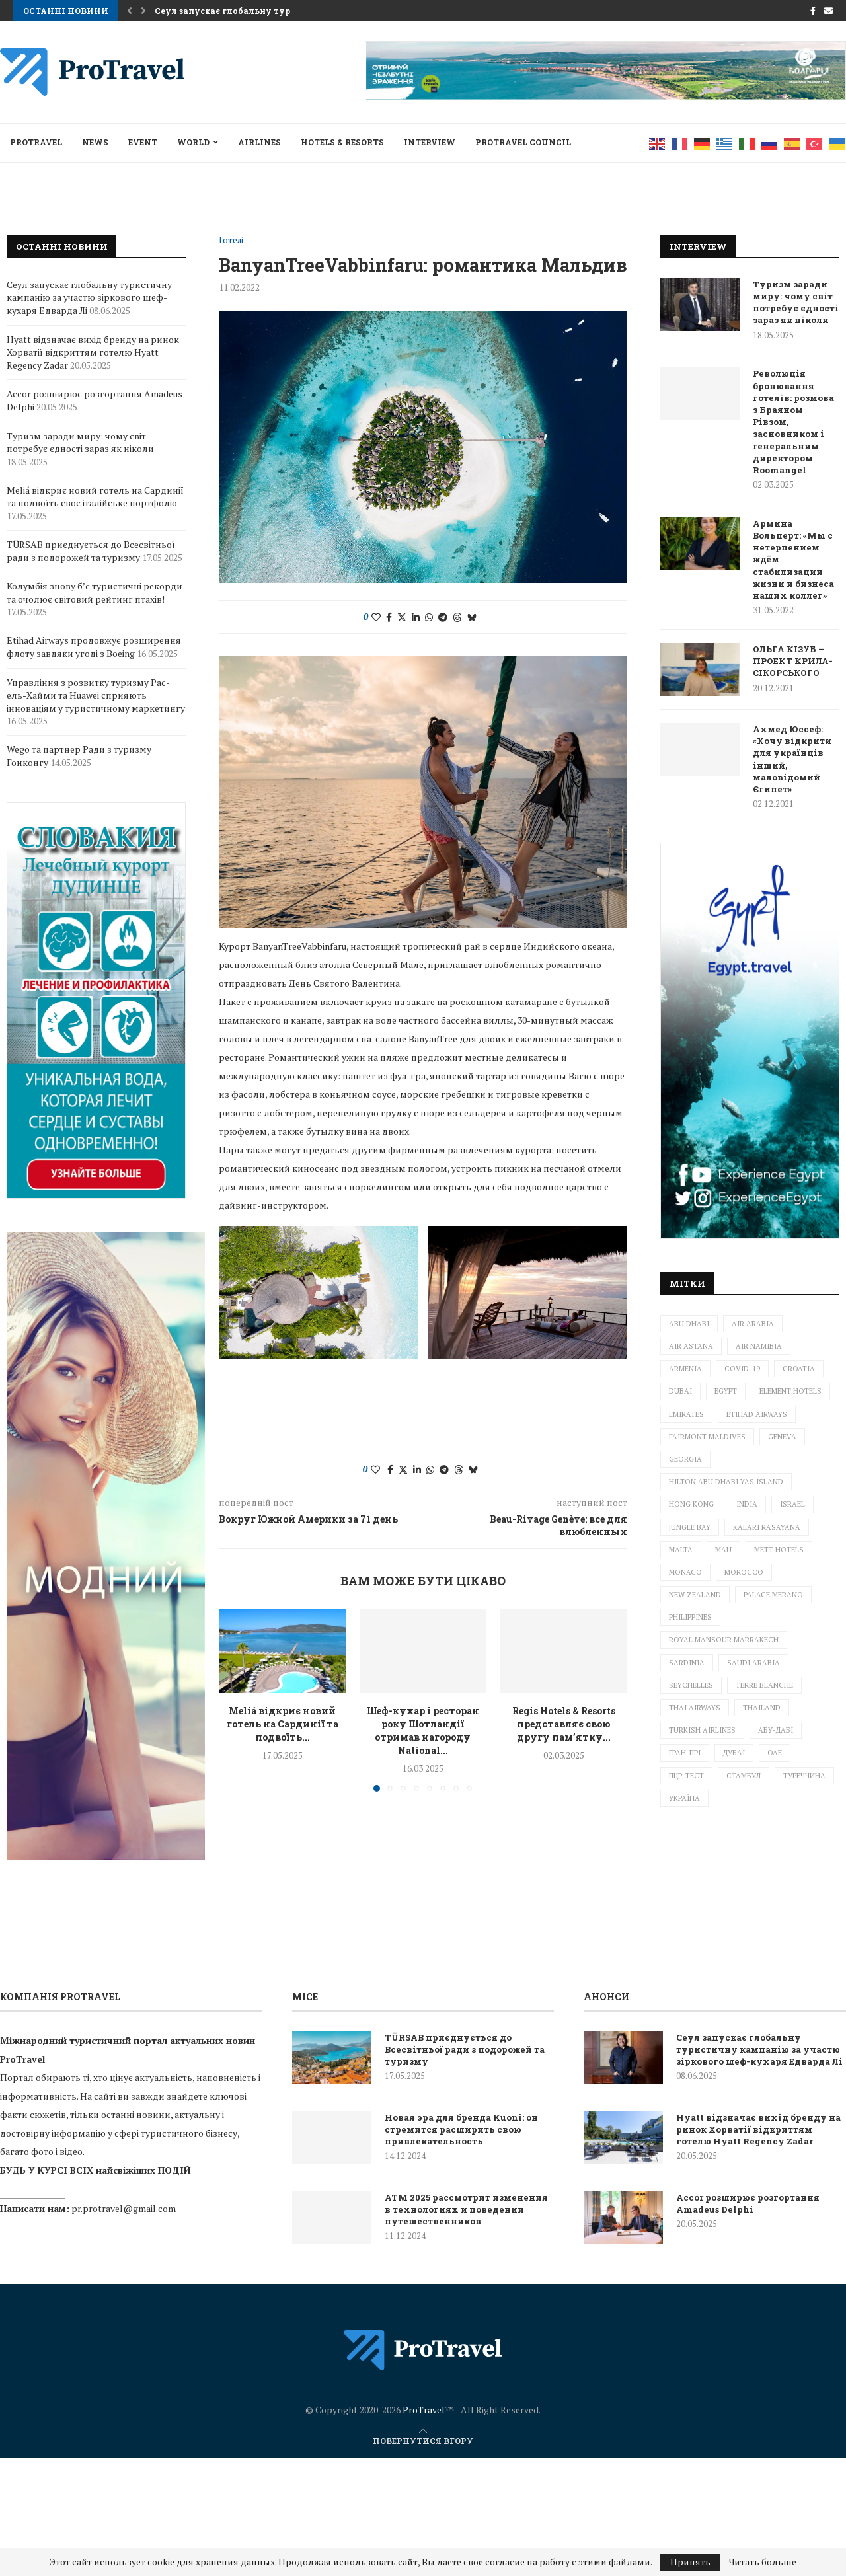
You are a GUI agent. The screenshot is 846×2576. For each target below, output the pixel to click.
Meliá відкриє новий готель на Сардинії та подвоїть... (282, 1591)
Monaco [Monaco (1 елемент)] (685, 1572)
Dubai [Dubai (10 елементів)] (680, 1391)
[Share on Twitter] (401, 617)
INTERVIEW (429, 142)
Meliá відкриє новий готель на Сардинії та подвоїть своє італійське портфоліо (95, 497)
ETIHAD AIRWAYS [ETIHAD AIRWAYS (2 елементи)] (756, 1414)
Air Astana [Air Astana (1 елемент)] (691, 1346)
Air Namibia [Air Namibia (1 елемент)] (759, 1346)
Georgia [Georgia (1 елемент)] (685, 1459)
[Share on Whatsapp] (429, 617)
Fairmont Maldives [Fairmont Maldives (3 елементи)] (707, 1436)
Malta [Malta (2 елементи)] (681, 1549)
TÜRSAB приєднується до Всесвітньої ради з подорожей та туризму (91, 551)
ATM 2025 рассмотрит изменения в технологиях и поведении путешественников (466, 2209)
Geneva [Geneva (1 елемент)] (782, 1436)
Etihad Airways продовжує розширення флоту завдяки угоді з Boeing (94, 647)
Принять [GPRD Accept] (690, 2562)
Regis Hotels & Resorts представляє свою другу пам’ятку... (563, 1591)
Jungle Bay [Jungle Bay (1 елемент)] (690, 1527)
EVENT (142, 142)
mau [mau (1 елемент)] (723, 1549)
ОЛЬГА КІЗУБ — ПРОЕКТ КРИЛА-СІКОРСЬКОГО (793, 661)
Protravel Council (523, 142)
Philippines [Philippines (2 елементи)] (690, 1617)
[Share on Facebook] (389, 617)
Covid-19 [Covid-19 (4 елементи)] (742, 1368)
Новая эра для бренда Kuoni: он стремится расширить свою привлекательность (461, 2129)
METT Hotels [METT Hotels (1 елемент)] (779, 1549)
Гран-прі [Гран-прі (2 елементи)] (685, 1752)
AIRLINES (259, 142)
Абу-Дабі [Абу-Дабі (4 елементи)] (775, 1730)
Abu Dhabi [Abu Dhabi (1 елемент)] (689, 1323)
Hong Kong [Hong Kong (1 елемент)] (691, 1504)
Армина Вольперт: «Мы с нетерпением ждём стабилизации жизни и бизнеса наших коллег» (793, 559)
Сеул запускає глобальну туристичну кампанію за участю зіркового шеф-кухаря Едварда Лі (89, 297)
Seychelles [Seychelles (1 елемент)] (691, 1685)
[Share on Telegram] (442, 617)
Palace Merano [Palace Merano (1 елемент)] (773, 1594)
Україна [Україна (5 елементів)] (684, 1798)
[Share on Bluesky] (472, 617)
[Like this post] (376, 617)
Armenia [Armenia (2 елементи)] (685, 1368)
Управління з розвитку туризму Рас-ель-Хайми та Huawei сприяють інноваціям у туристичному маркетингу (96, 695)
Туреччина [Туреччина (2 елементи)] (804, 1775)
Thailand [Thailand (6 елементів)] (762, 1707)
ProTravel (36, 142)
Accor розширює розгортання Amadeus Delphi (748, 2203)
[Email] (828, 10)
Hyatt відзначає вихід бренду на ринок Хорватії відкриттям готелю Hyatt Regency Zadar (93, 352)
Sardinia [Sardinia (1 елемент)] (687, 1662)
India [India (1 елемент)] (746, 1504)
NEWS (95, 142)
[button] (129, 10)
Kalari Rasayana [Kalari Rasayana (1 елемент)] (766, 1527)
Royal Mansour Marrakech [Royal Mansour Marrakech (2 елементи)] (724, 1639)
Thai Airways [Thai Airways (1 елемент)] (694, 1707)
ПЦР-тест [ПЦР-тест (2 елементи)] (686, 1775)
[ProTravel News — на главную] (423, 2409)
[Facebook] (813, 10)
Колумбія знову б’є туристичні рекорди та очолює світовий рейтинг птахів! (94, 592)
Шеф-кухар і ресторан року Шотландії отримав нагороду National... (423, 1598)
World (193, 142)
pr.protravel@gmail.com (123, 2208)
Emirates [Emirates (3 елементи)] (686, 1414)
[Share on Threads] (457, 617)
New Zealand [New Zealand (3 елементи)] (695, 1594)
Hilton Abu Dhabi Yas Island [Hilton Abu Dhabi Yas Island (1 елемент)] (726, 1481)
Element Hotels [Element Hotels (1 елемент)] (790, 1391)
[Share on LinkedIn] (416, 617)
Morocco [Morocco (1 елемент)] (743, 1572)
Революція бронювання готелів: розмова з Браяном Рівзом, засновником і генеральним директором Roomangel (793, 421)
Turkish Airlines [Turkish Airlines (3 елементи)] (702, 1730)
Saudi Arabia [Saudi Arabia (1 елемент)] (753, 1662)
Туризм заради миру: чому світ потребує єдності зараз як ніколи (796, 302)
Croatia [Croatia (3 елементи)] (799, 1368)
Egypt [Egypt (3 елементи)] (725, 1391)
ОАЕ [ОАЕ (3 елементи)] (774, 1752)
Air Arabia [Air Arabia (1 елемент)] (753, 1323)
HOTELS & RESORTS (342, 142)
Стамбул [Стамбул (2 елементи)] (743, 1775)
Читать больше (762, 2562)
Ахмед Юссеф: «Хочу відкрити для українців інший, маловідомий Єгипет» (792, 759)
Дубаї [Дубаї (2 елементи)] (734, 1752)
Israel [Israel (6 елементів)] (792, 1504)
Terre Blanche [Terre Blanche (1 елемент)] (764, 1685)
